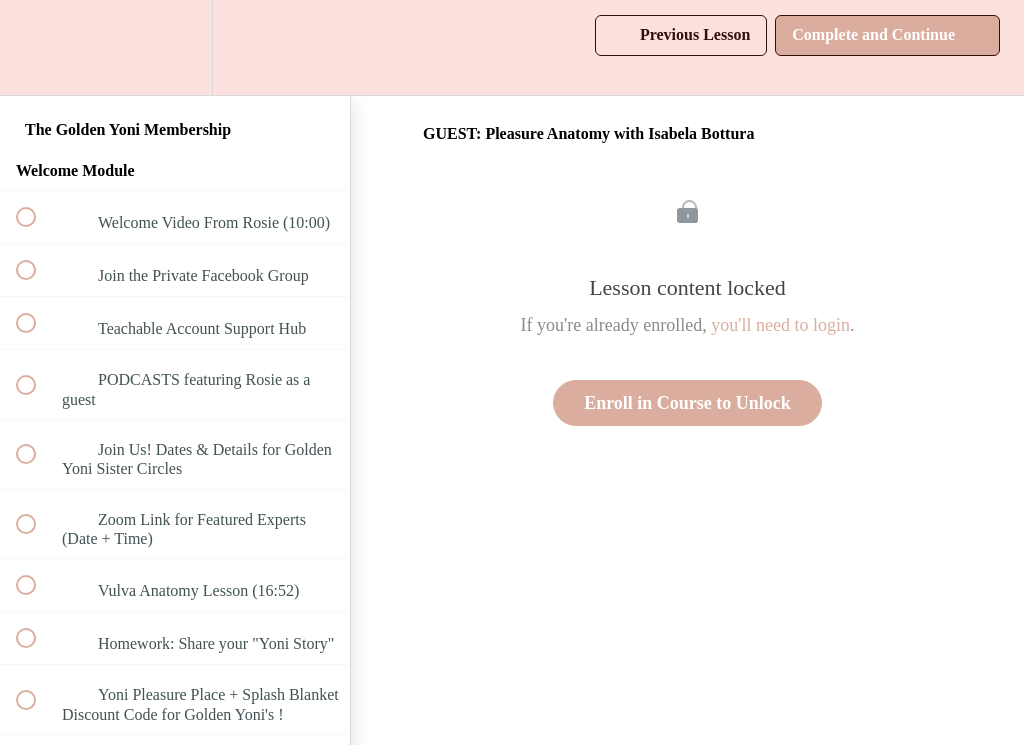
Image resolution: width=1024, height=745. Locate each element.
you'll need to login (780, 325)
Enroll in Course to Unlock (687, 403)
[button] (37, 47)
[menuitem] (175, 47)
